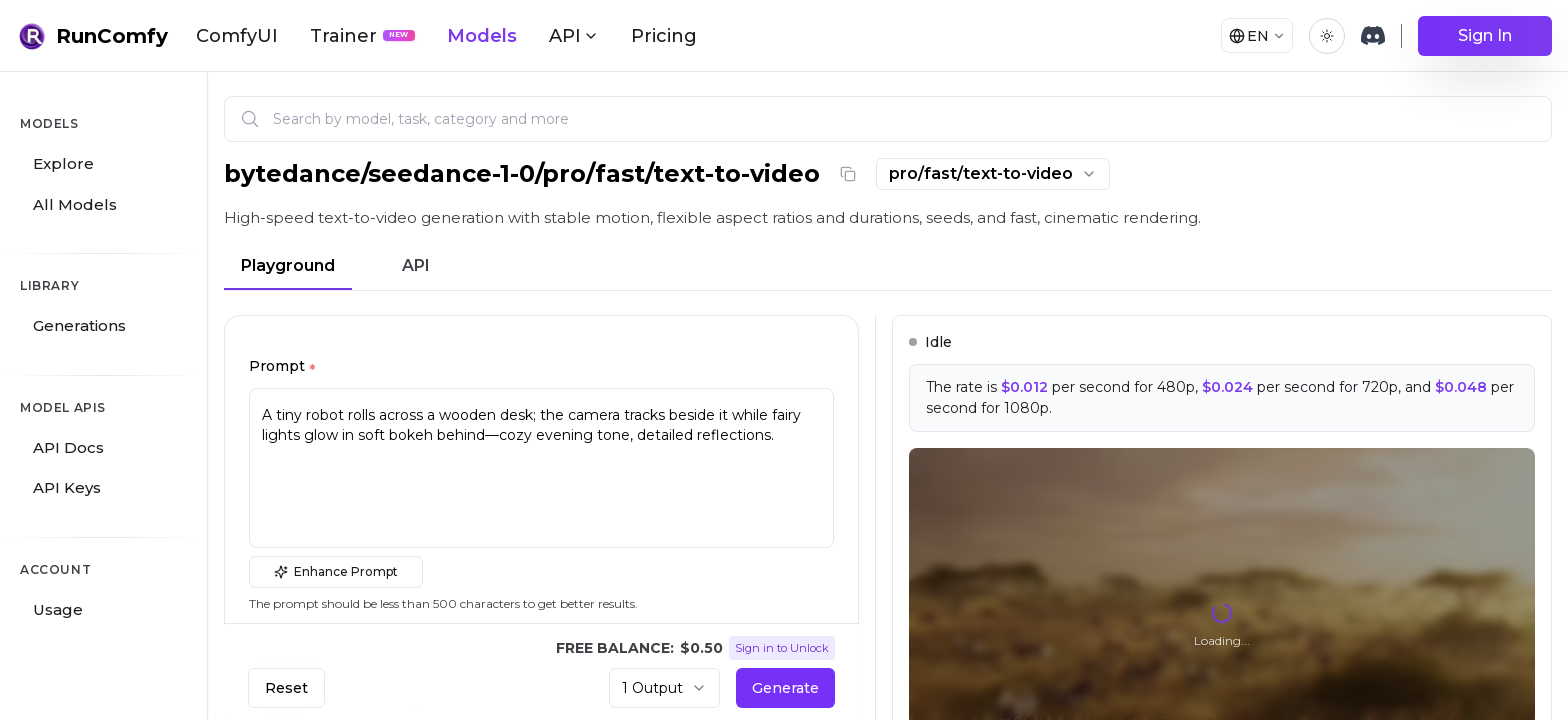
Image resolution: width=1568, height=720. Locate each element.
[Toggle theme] (1327, 36)
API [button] (574, 36)
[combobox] (993, 174)
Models (482, 36)
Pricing (664, 36)
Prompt (282, 368)
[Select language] (1250, 36)
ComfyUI (237, 36)
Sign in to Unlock (782, 648)
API (416, 265)
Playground (288, 265)
